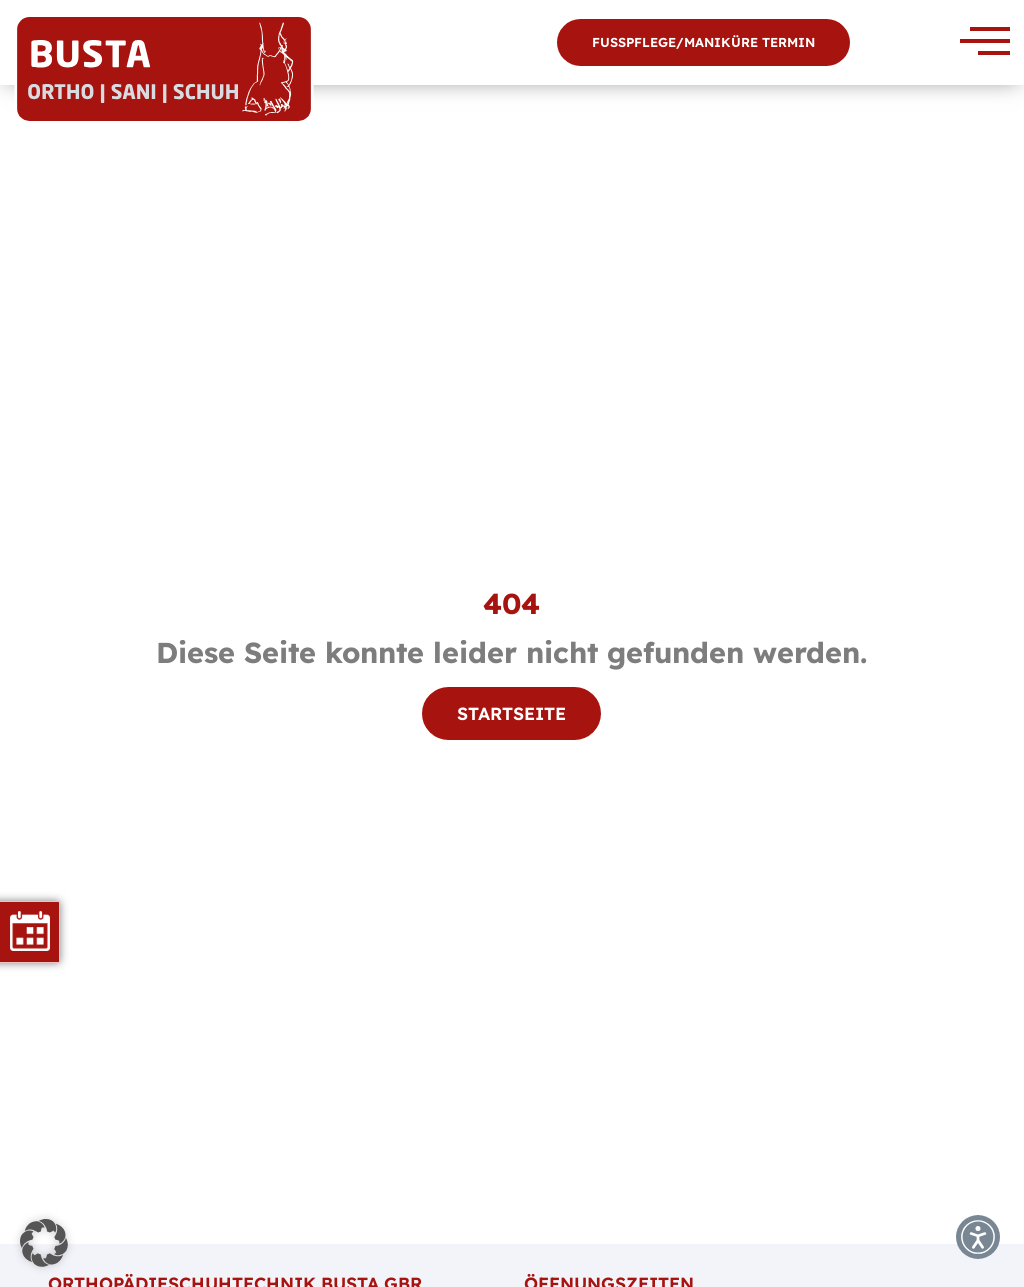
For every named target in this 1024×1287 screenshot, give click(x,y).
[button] (44, 1243)
